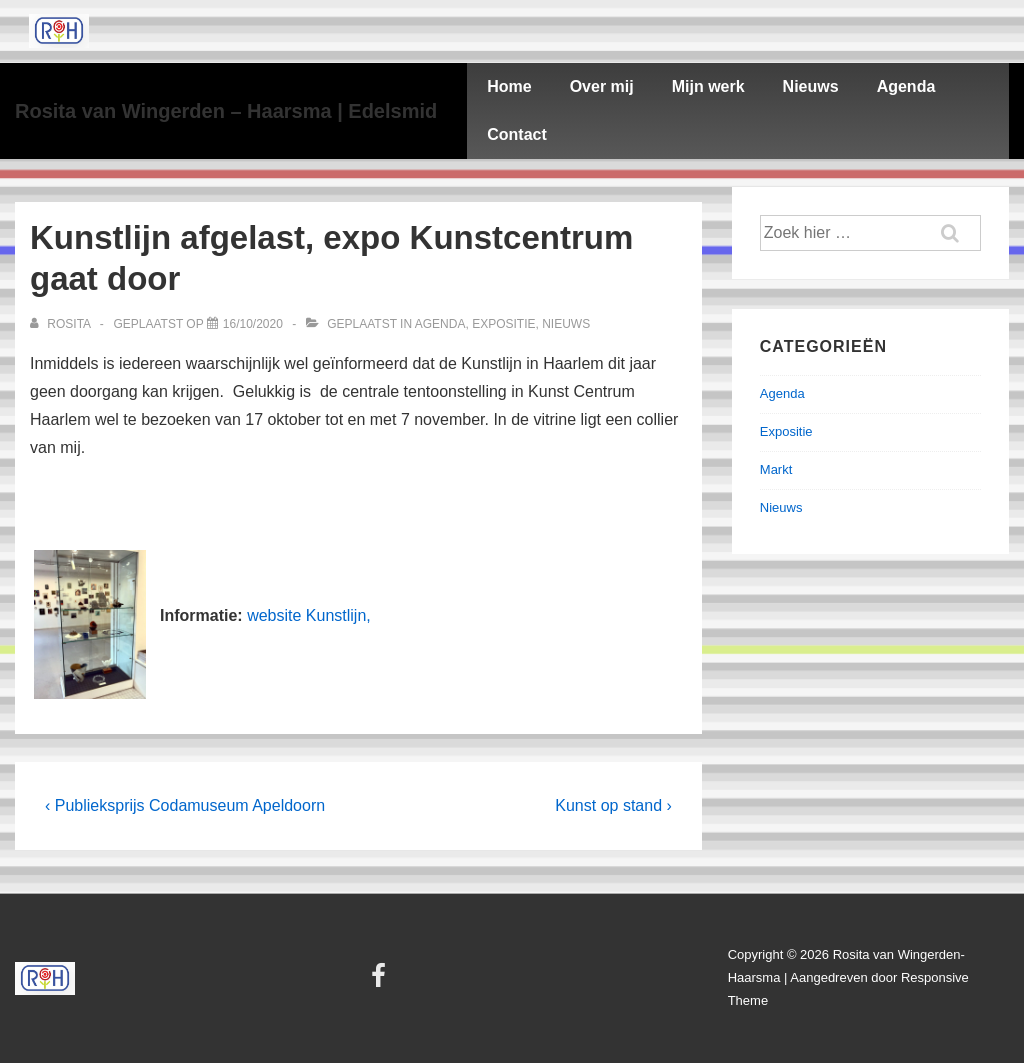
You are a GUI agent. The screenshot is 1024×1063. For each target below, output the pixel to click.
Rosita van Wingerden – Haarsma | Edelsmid (226, 111)
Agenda (906, 86)
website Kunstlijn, (309, 615)
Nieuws (811, 86)
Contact (517, 134)
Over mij (602, 86)
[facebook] (381, 982)
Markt (776, 469)
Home (509, 86)
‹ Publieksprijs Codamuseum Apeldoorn (185, 805)
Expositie (503, 324)
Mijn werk (708, 86)
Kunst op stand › (613, 805)
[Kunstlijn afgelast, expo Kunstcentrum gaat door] (253, 324)
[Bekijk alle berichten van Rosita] (62, 324)
